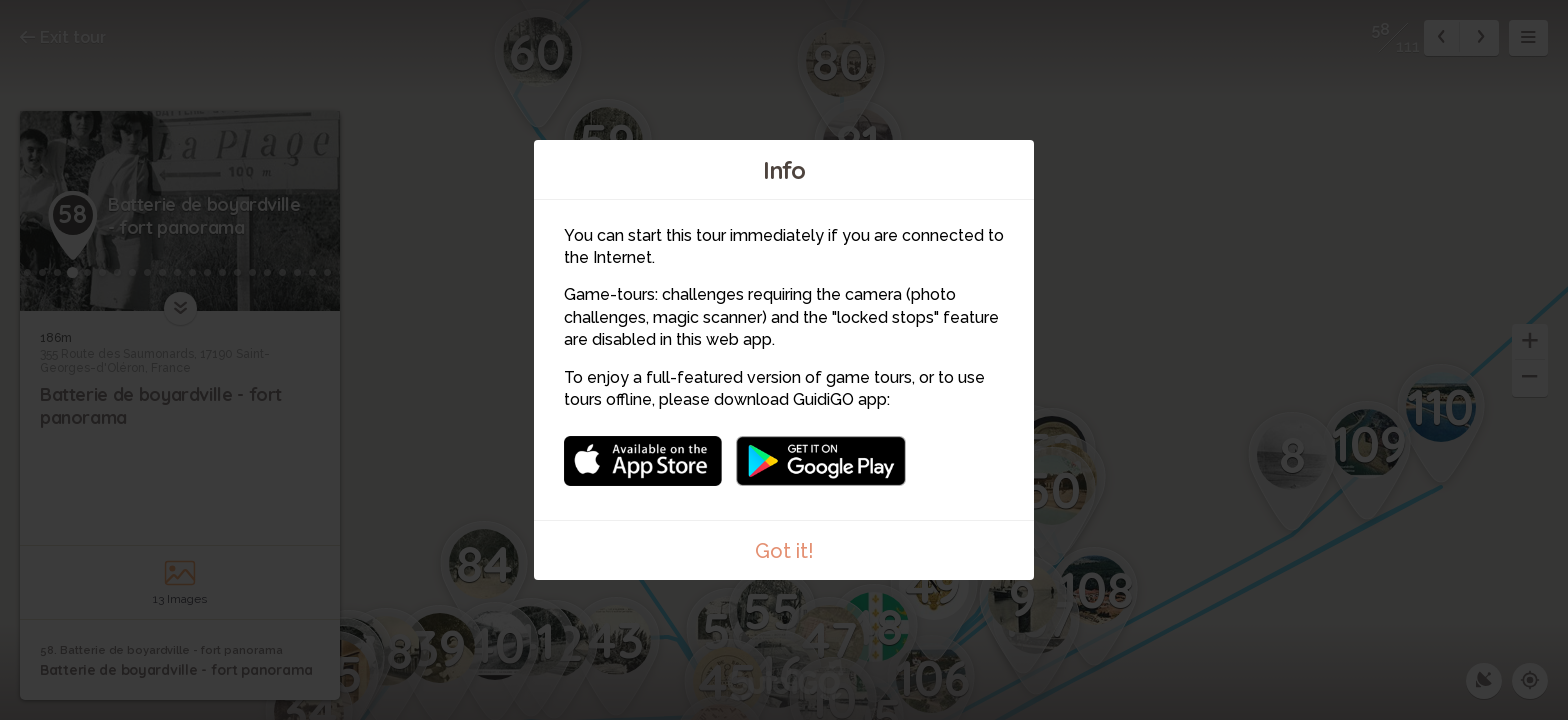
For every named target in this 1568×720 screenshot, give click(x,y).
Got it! (784, 551)
